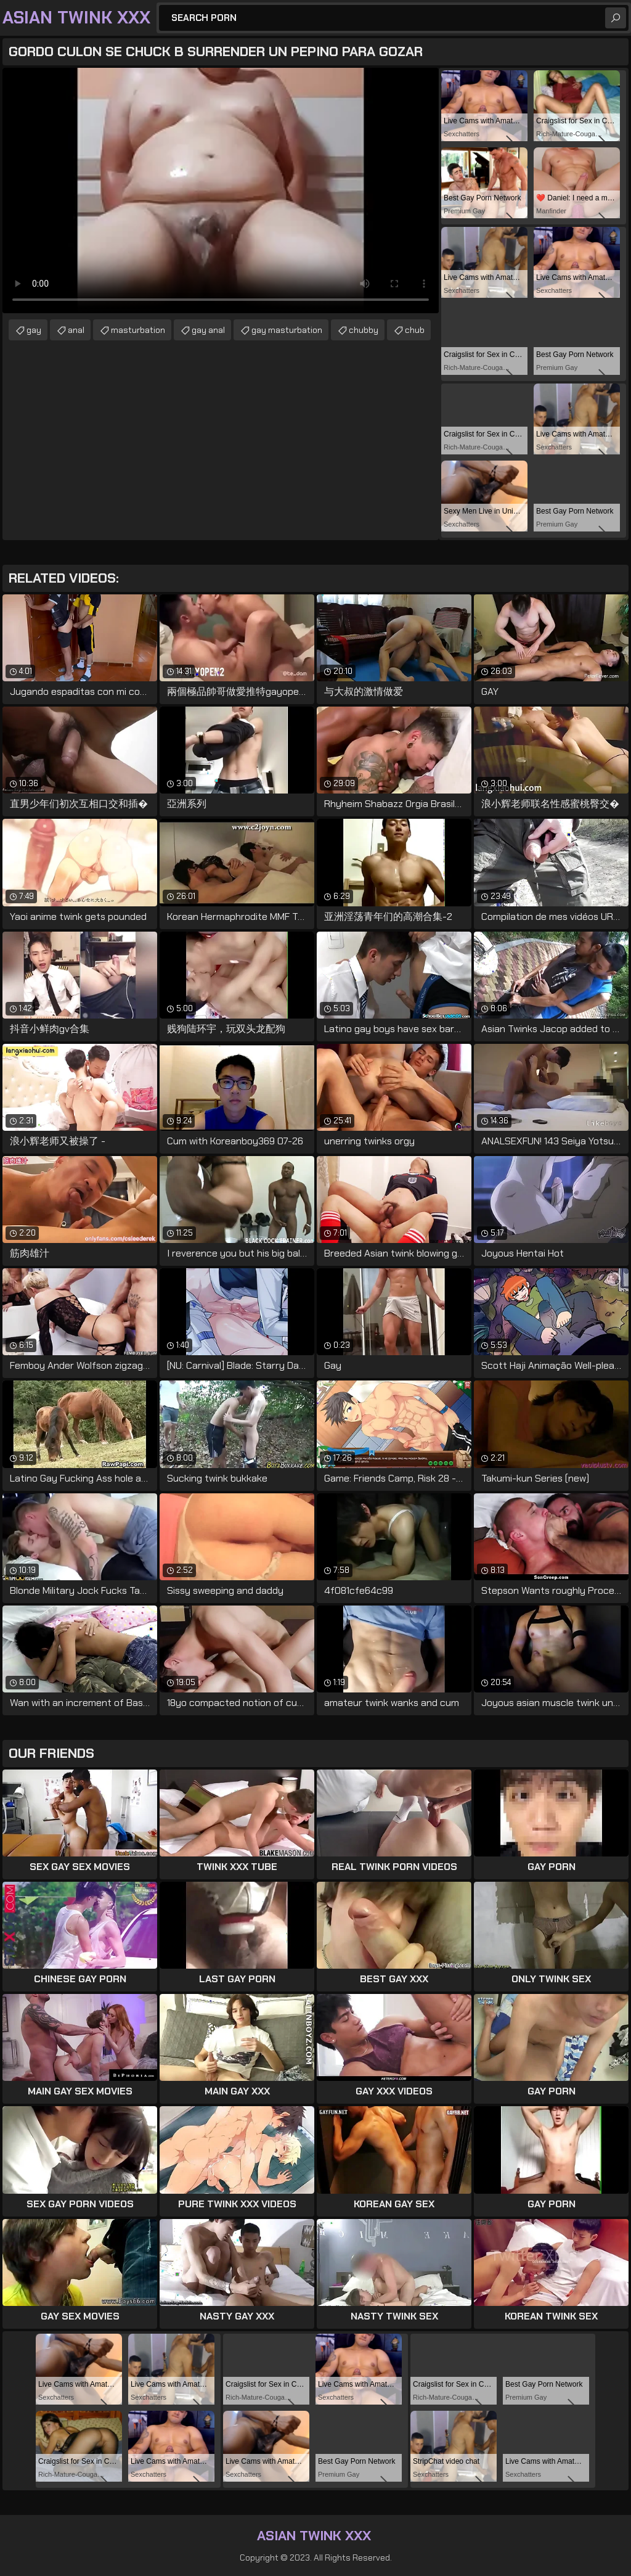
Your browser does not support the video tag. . (220, 190)
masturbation (138, 329)
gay (33, 329)
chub (415, 329)
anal (76, 329)
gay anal (208, 329)
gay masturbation (286, 329)
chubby (363, 329)
